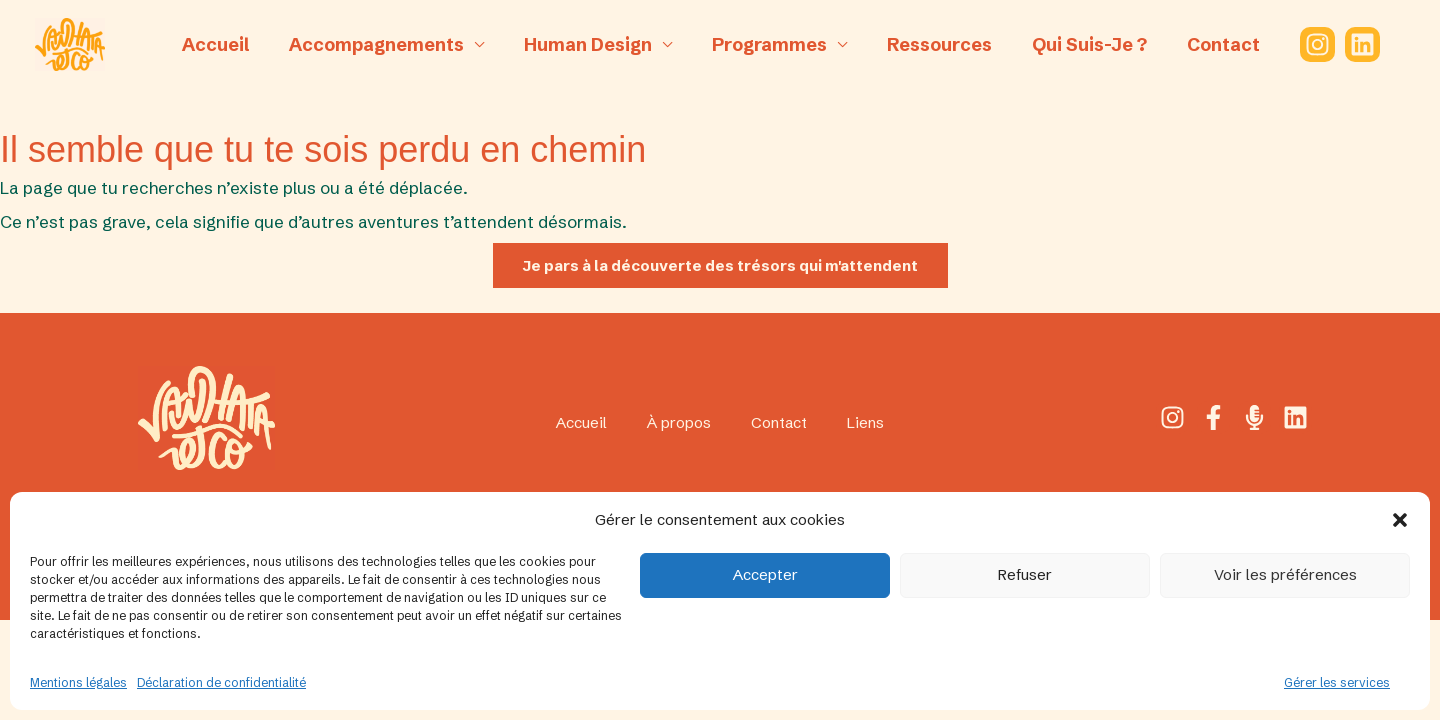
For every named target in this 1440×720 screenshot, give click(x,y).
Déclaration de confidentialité (221, 682)
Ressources (934, 44)
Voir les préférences (1285, 574)
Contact (1210, 44)
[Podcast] (1255, 418)
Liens (875, 423)
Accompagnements (383, 44)
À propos (678, 423)
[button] (1400, 520)
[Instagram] (1302, 44)
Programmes (768, 44)
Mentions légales (78, 682)
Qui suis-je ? (1080, 44)
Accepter (765, 574)
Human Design (591, 44)
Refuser (1025, 574)
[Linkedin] (1347, 44)
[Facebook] (1212, 418)
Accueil (226, 44)
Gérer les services (1337, 682)
